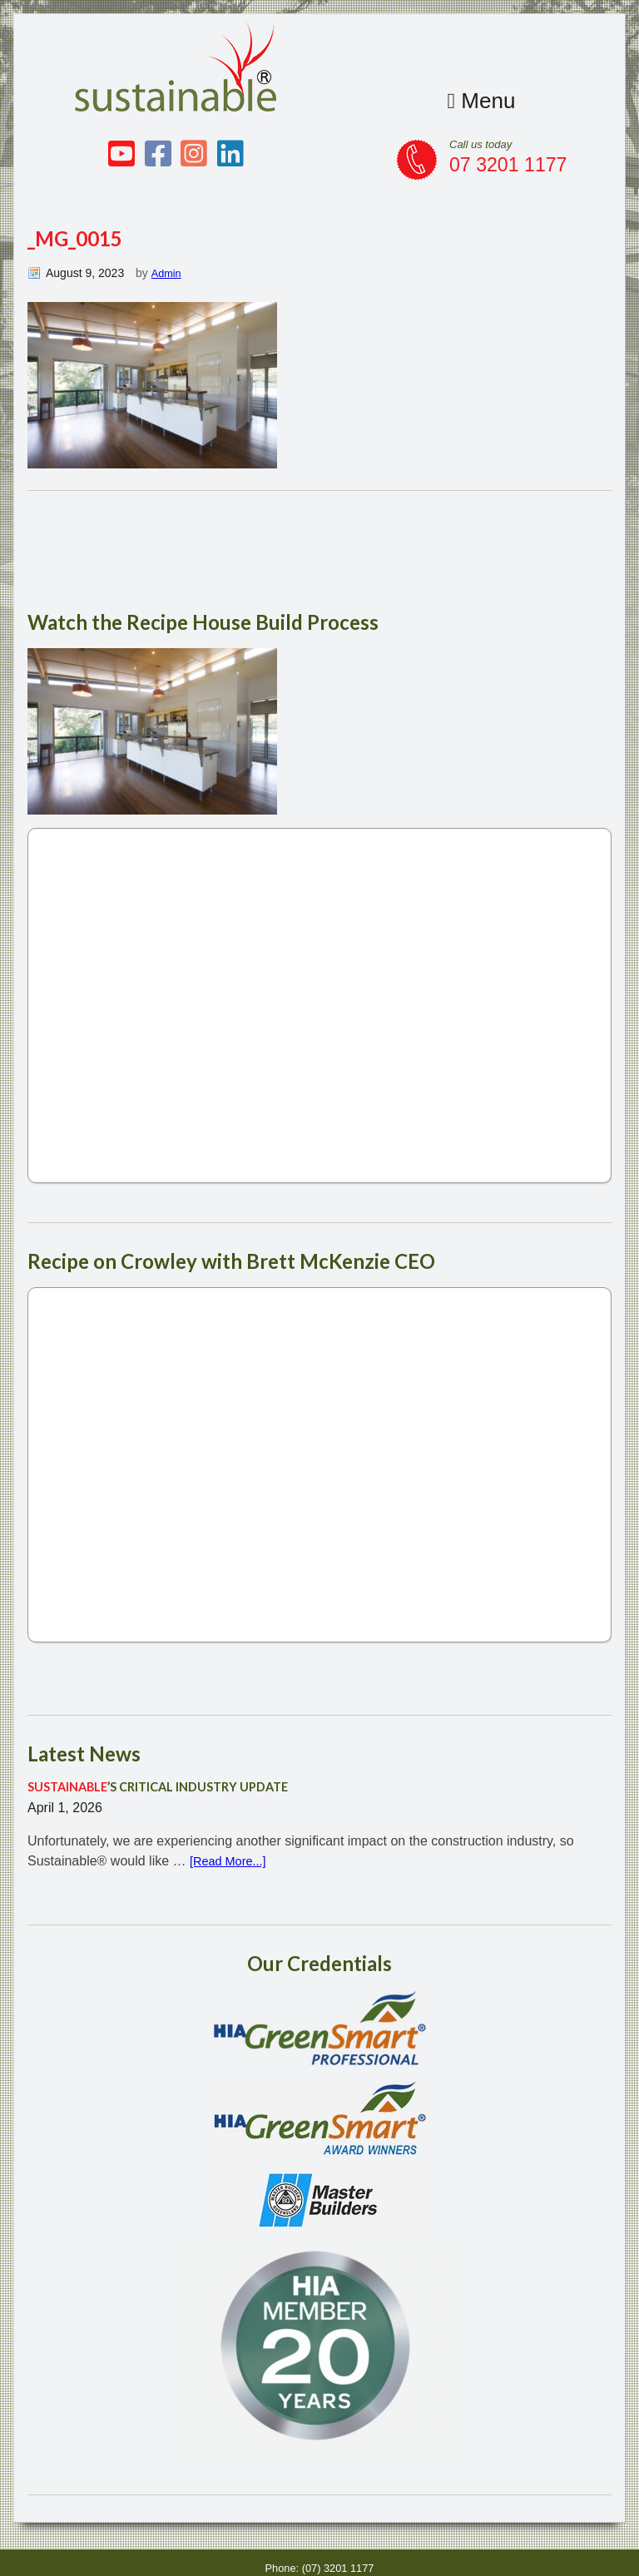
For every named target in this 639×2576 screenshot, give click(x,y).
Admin (167, 273)
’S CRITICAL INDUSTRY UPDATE (170, 1788)
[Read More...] (232, 1862)
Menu (478, 100)
